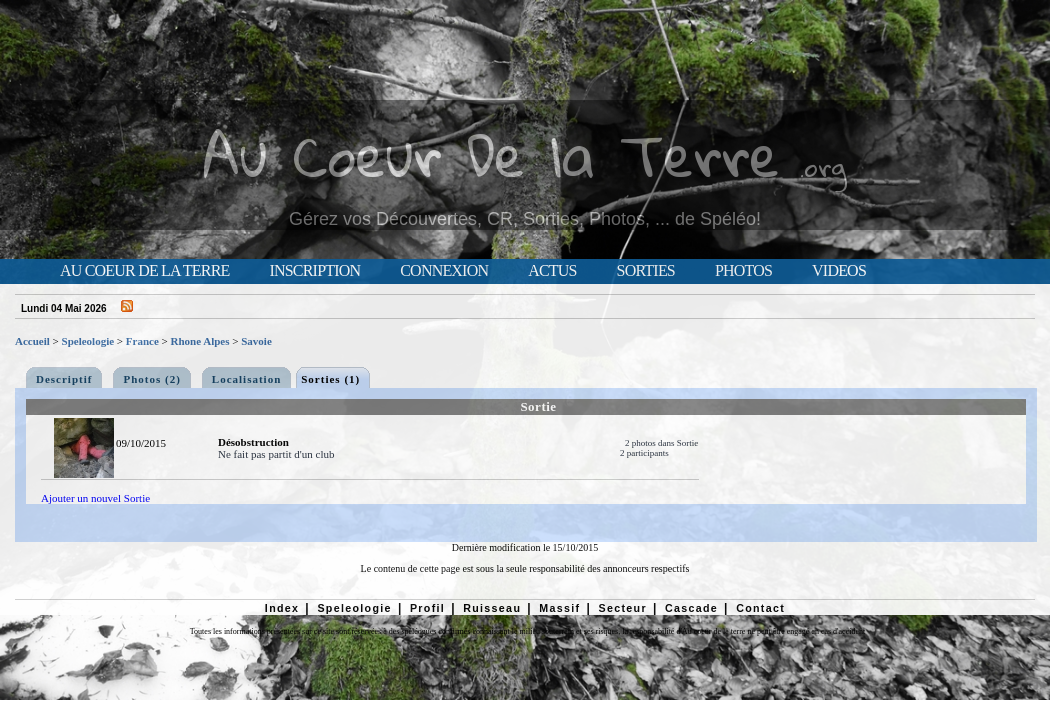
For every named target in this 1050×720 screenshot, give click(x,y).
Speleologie (88, 341)
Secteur (622, 608)
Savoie (256, 341)
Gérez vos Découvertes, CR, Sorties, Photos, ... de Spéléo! (525, 219)
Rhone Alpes (200, 341)
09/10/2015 (141, 443)
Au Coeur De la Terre (491, 154)
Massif (559, 608)
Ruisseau (492, 608)
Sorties (646, 271)
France (142, 341)
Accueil (32, 341)
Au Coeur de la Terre (144, 271)
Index (282, 608)
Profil (427, 608)
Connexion (444, 271)
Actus (552, 271)
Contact (760, 608)
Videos (839, 271)
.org (823, 166)
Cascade (691, 608)
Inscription (314, 271)
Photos (743, 271)
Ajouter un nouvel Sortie (95, 498)
